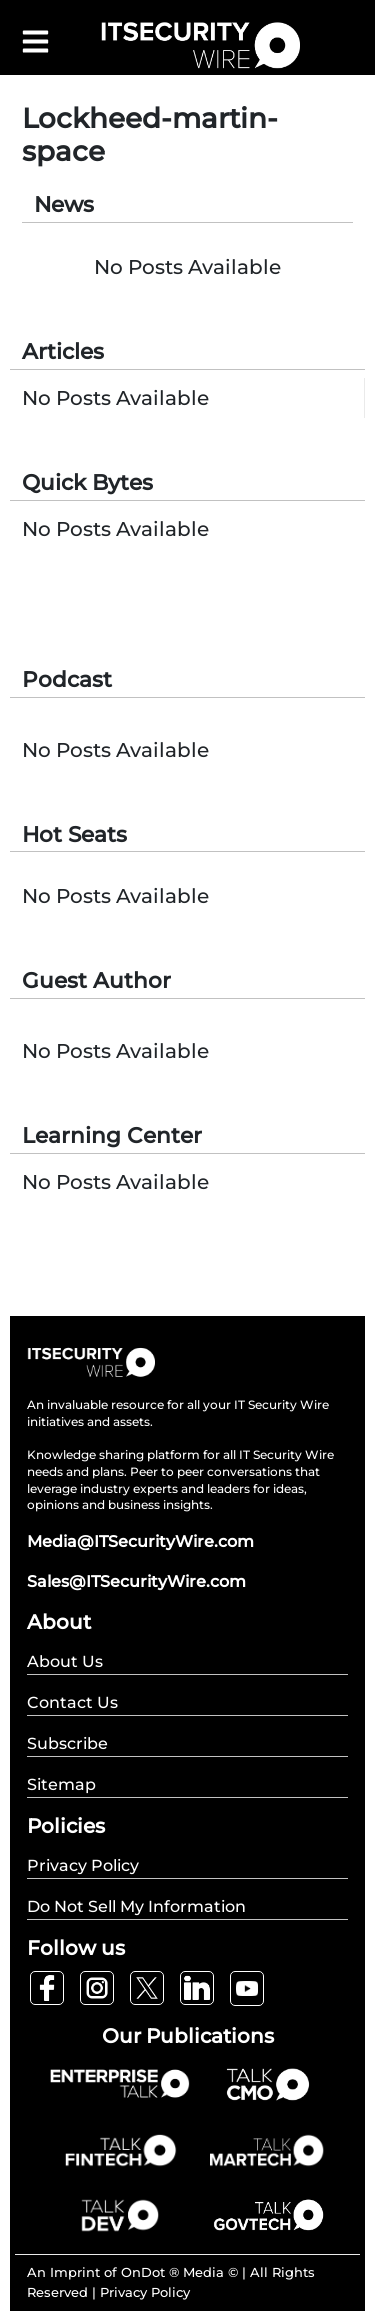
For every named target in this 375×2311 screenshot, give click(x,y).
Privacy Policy (145, 2292)
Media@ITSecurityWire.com (140, 1541)
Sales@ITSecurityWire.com (136, 1581)
